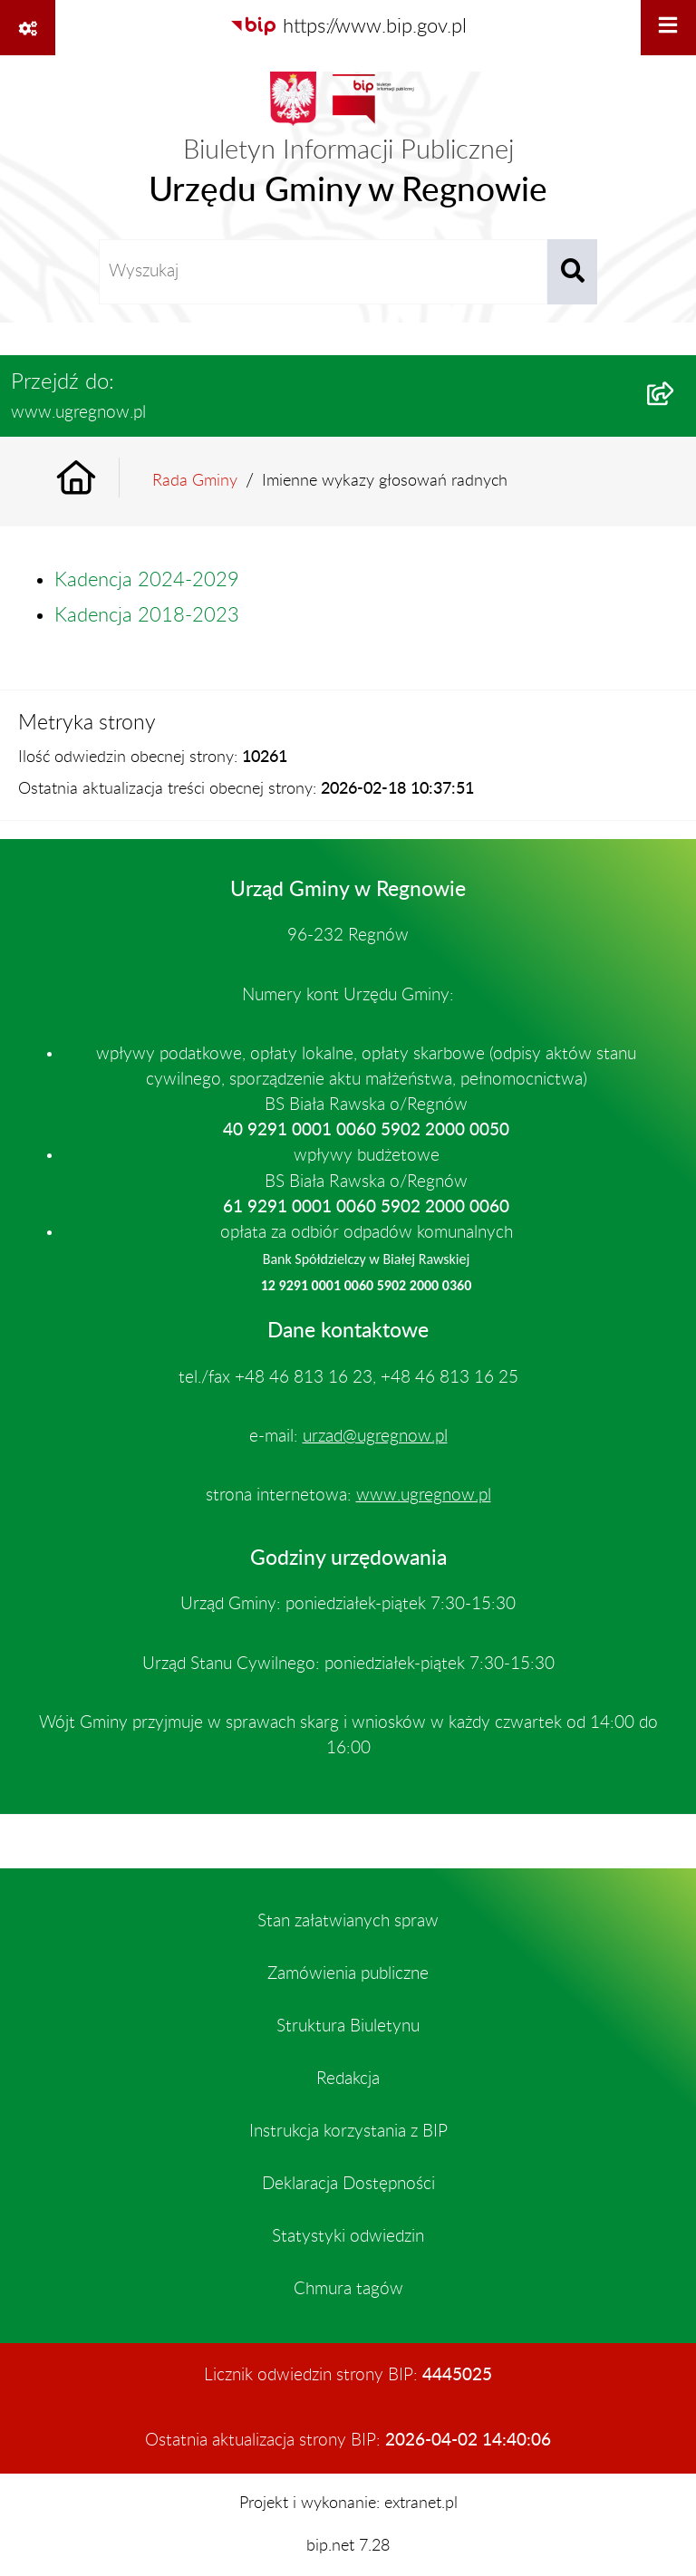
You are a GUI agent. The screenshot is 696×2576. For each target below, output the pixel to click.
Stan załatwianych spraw (348, 1921)
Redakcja (348, 2079)
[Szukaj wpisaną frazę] (572, 272)
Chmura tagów (348, 2289)
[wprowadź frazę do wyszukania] (323, 272)
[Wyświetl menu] (668, 27)
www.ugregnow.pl (423, 1495)
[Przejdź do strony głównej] (348, 146)
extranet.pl (421, 2503)
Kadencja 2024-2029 (146, 580)
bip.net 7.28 (348, 2545)
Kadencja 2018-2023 (146, 615)
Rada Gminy (194, 480)
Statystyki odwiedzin (348, 2236)
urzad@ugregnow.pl (375, 1436)
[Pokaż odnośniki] (27, 27)
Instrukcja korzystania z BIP (348, 2131)
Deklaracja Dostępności (348, 2184)
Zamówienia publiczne (348, 1974)
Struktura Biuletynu (348, 2026)
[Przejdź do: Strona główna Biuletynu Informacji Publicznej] (97, 482)
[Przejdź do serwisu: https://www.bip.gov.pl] (348, 26)
